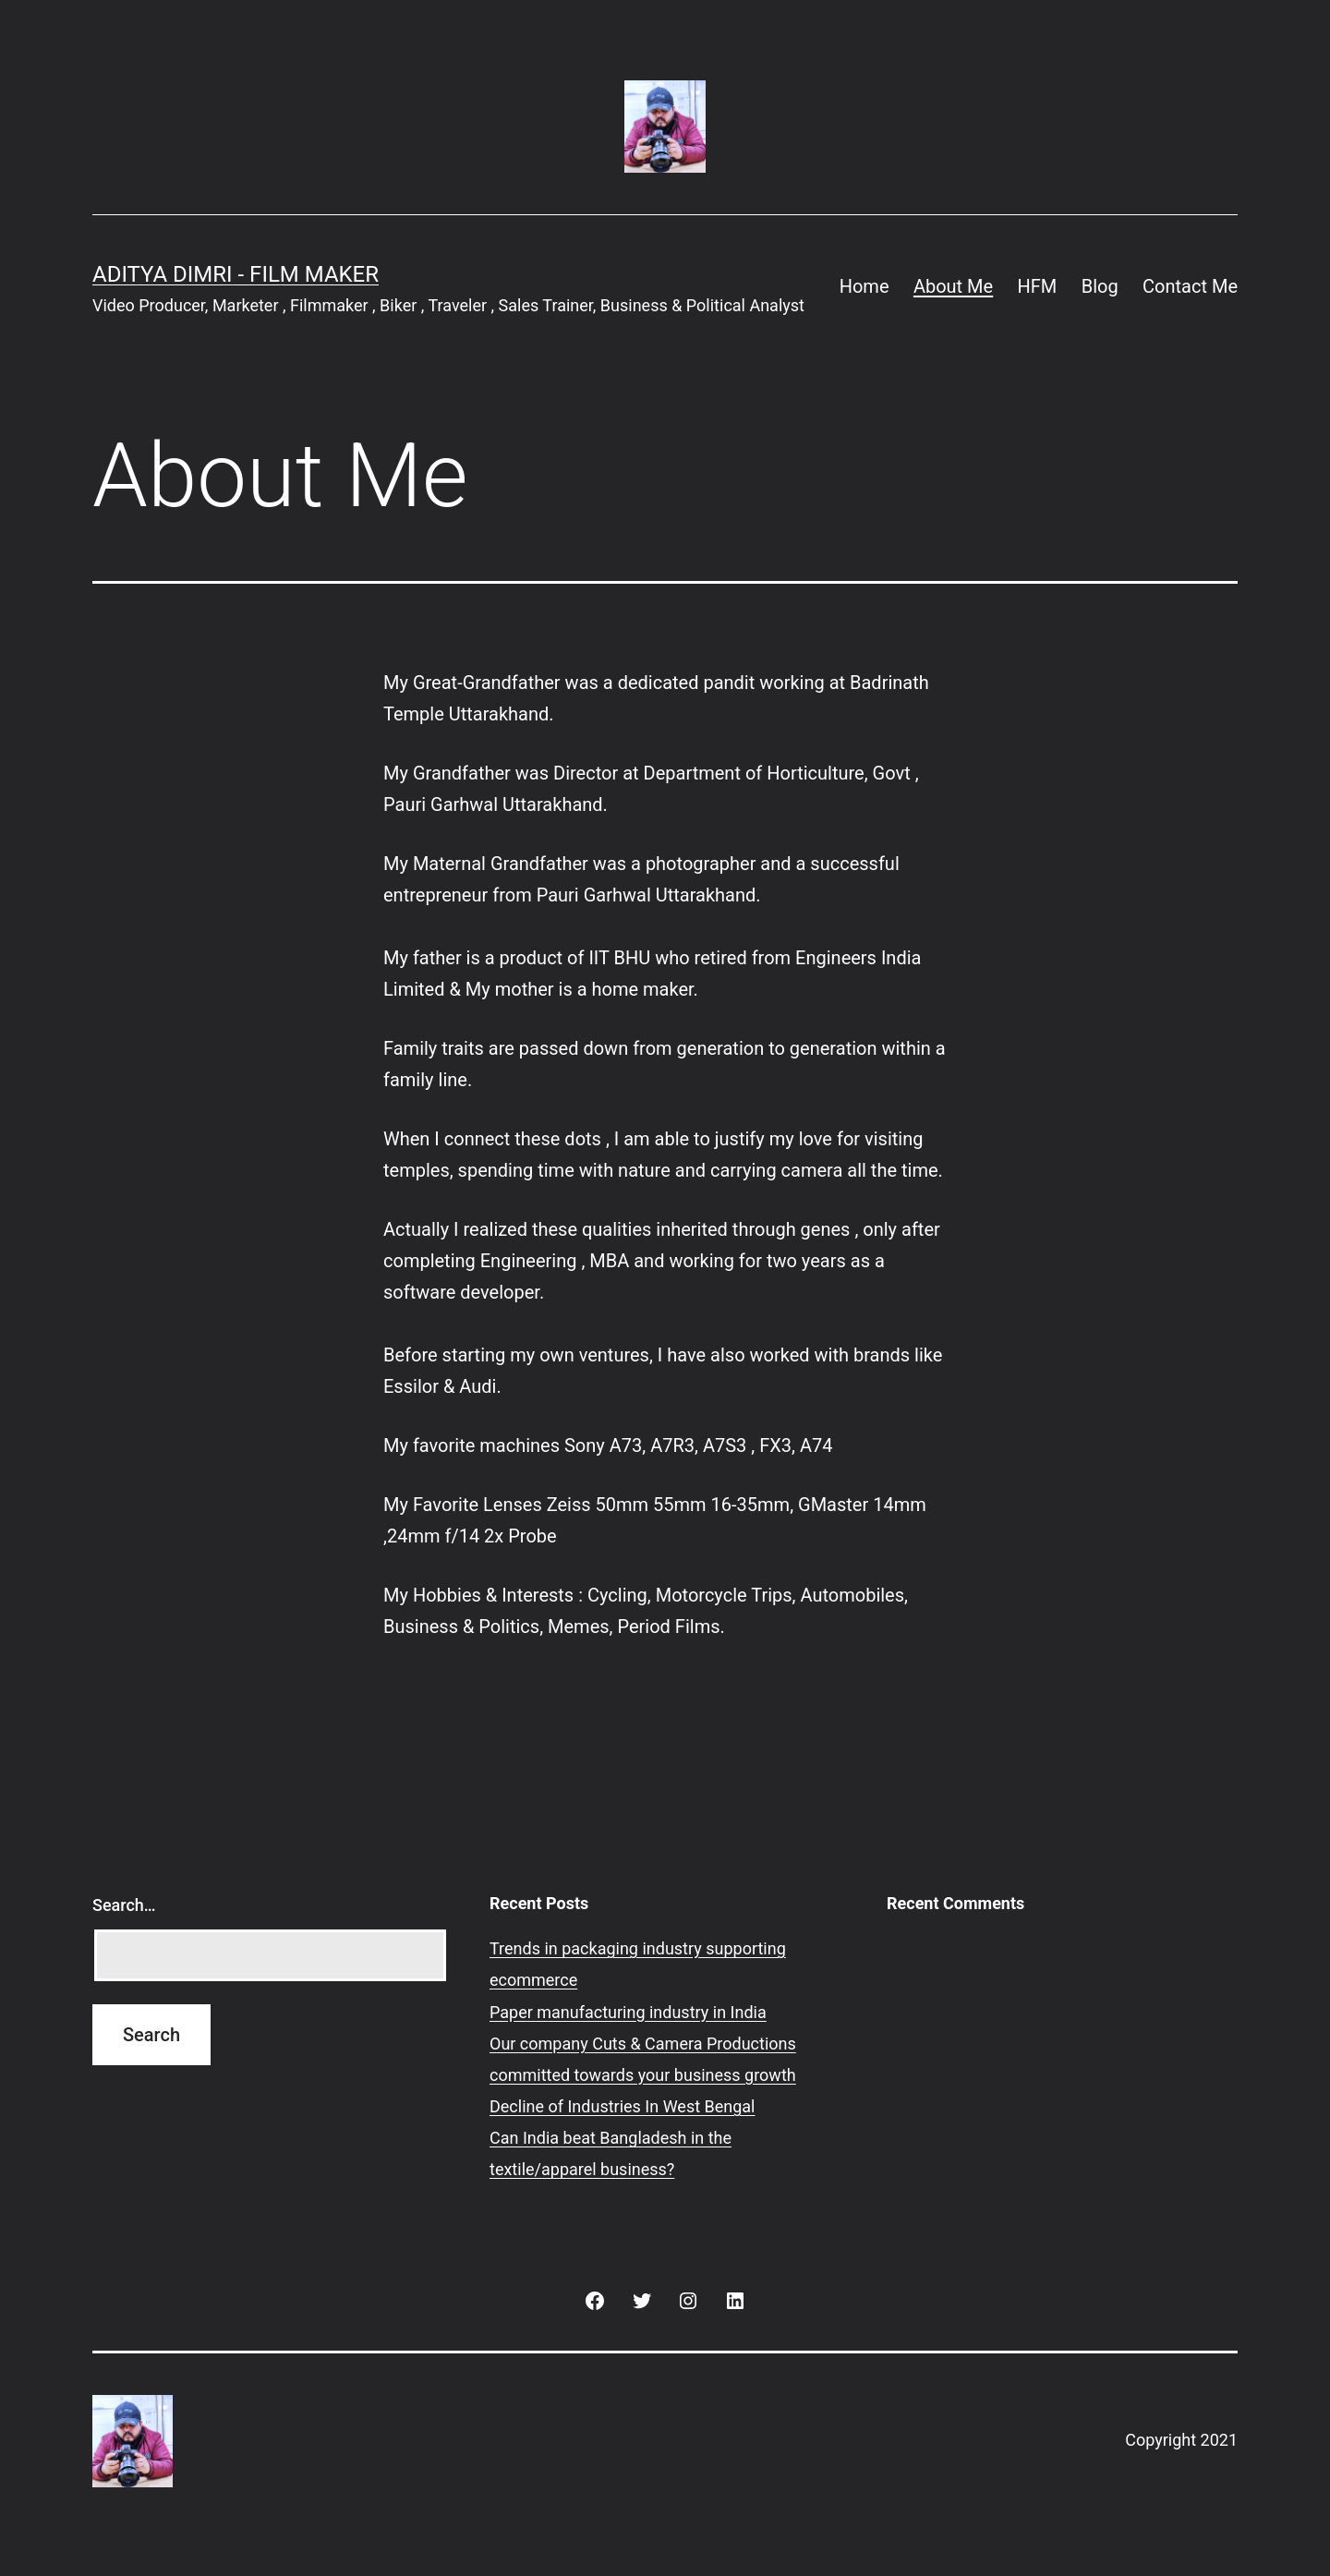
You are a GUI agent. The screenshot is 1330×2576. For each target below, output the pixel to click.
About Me (953, 286)
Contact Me (1190, 286)
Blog (1100, 286)
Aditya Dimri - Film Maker (235, 274)
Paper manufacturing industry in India (628, 2012)
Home (864, 286)
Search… (124, 1905)
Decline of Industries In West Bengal (623, 2106)
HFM (1038, 286)
